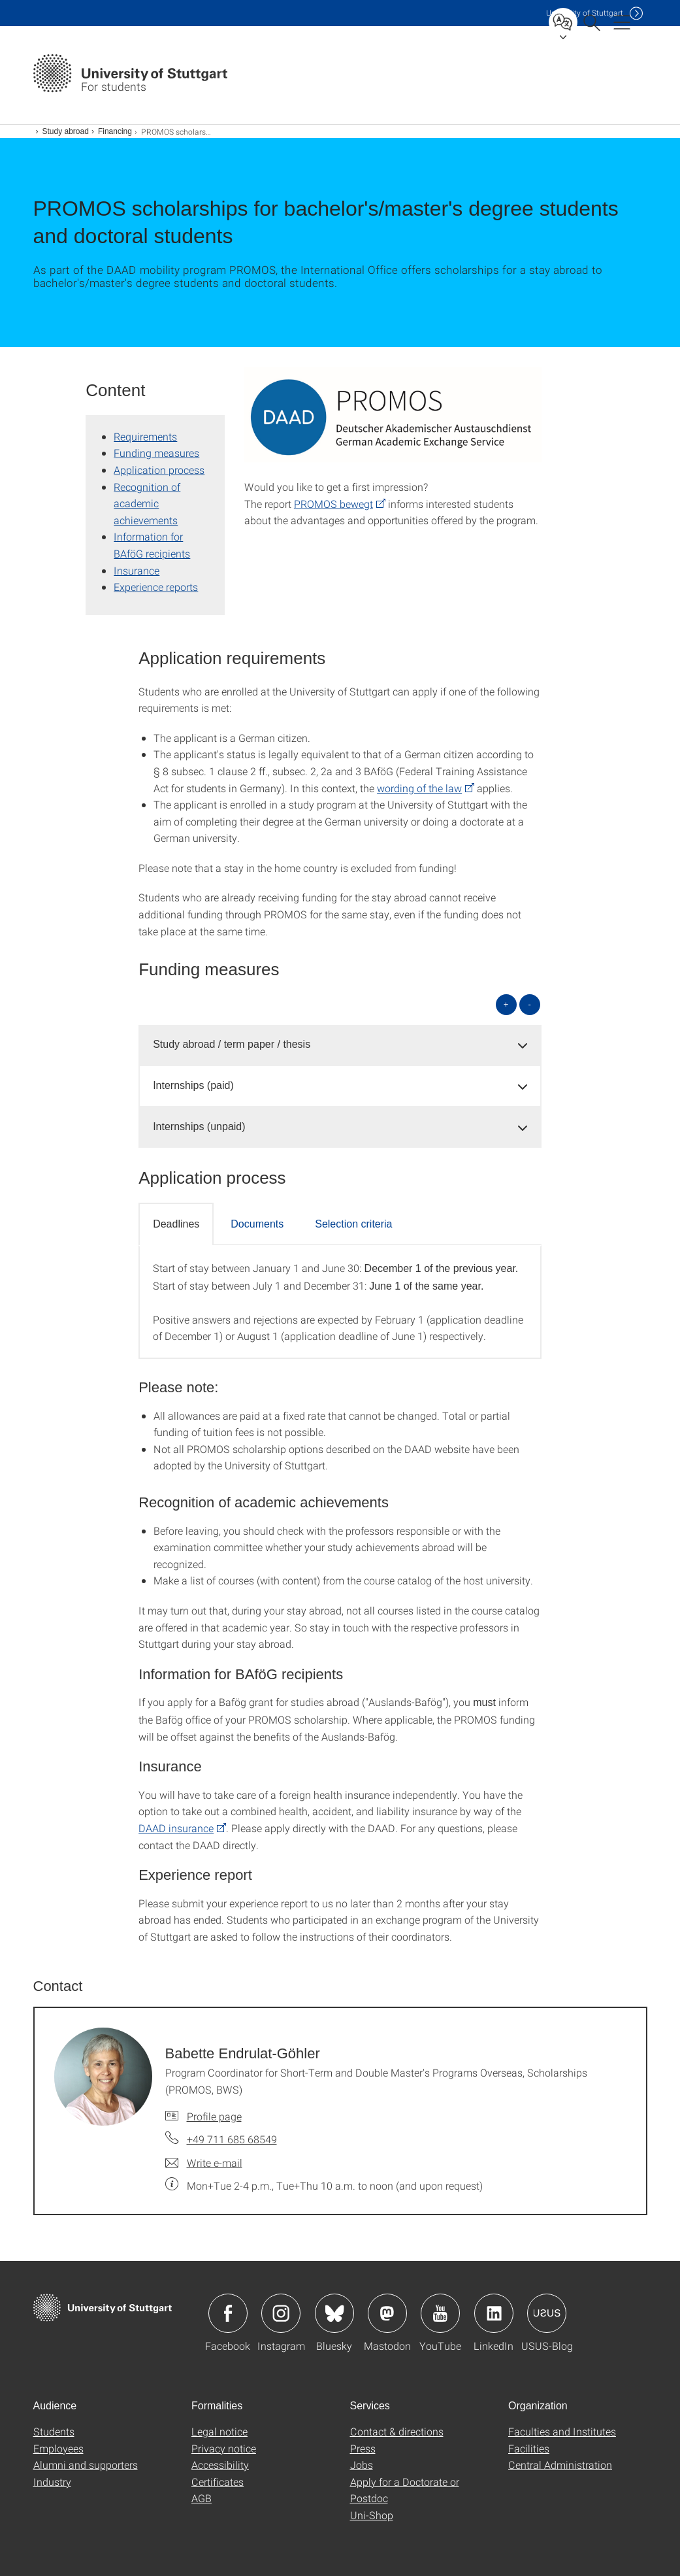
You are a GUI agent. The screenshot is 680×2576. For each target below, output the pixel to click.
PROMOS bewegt (333, 503)
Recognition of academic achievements (147, 503)
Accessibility (220, 2464)
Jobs (361, 2464)
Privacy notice (223, 2448)
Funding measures (156, 453)
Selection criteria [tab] (353, 1223)
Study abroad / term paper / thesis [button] (231, 1044)
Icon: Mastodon (387, 2313)
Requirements (145, 436)
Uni (584, 13)
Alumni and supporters (85, 2464)
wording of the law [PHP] (419, 788)
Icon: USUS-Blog (546, 2313)
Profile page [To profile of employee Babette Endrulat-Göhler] (214, 2116)
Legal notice (219, 2431)
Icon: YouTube (440, 2313)
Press (363, 2448)
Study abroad (65, 131)
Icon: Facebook (228, 2313)
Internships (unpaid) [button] (199, 1126)
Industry (52, 2481)
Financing (115, 131)
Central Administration (560, 2464)
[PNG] (393, 416)
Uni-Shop (371, 2515)
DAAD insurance (176, 1828)
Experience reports (156, 587)
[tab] (340, 1045)
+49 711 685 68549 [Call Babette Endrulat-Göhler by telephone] (232, 2139)
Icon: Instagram (280, 2313)
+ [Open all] (506, 1004)
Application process (159, 470)
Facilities (528, 2448)
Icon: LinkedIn (493, 2313)
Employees (58, 2448)
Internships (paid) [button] (193, 1085)
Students (53, 2431)
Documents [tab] (257, 1223)
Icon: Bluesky (334, 2313)
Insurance (136, 570)
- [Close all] (529, 1004)
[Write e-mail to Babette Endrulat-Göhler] (203, 2162)
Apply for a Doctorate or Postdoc (404, 2490)
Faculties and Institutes (562, 2431)
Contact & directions (397, 2431)
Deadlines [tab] (176, 1223)
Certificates (217, 2481)
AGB (201, 2498)
